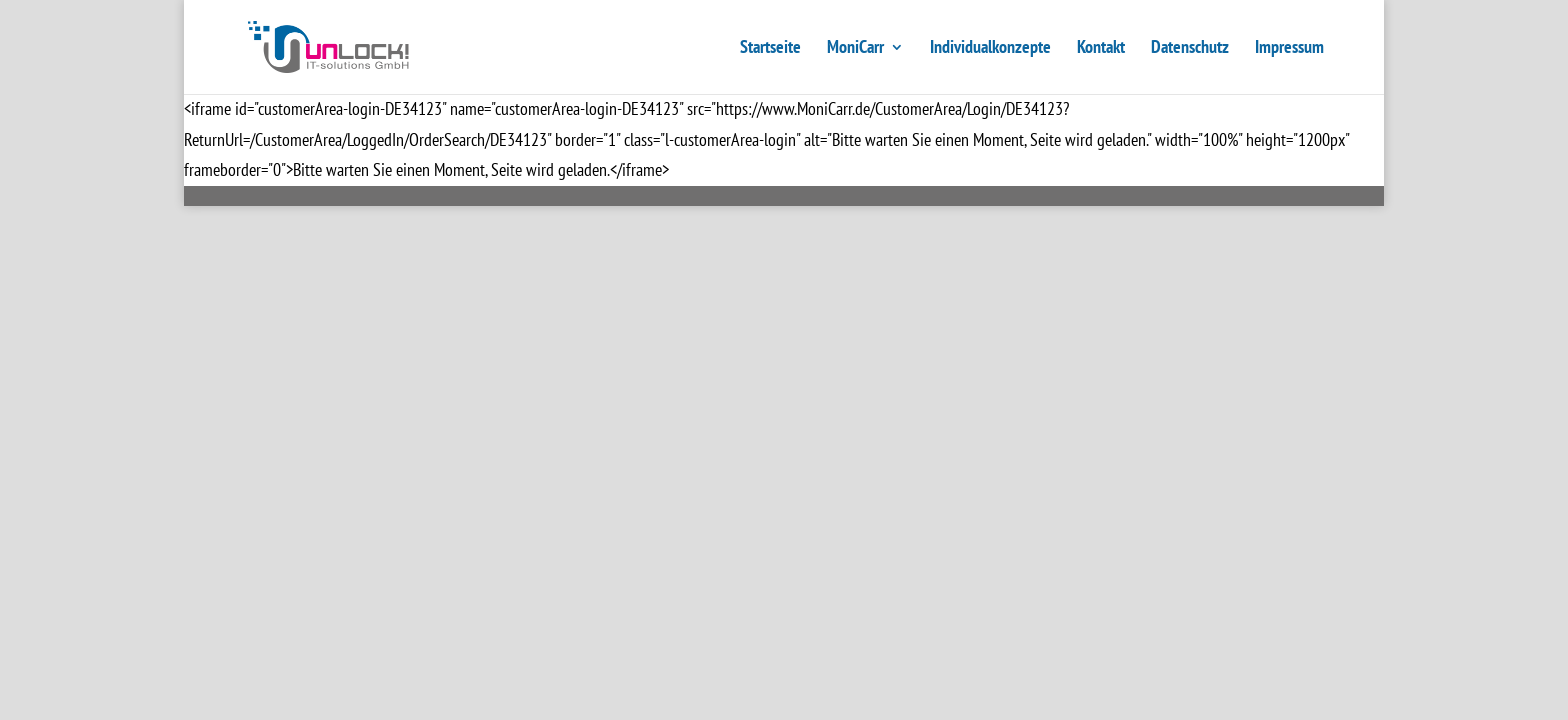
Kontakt (1101, 49)
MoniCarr (855, 49)
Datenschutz (1190, 49)
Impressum (1289, 49)
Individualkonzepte (990, 49)
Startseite (770, 49)
